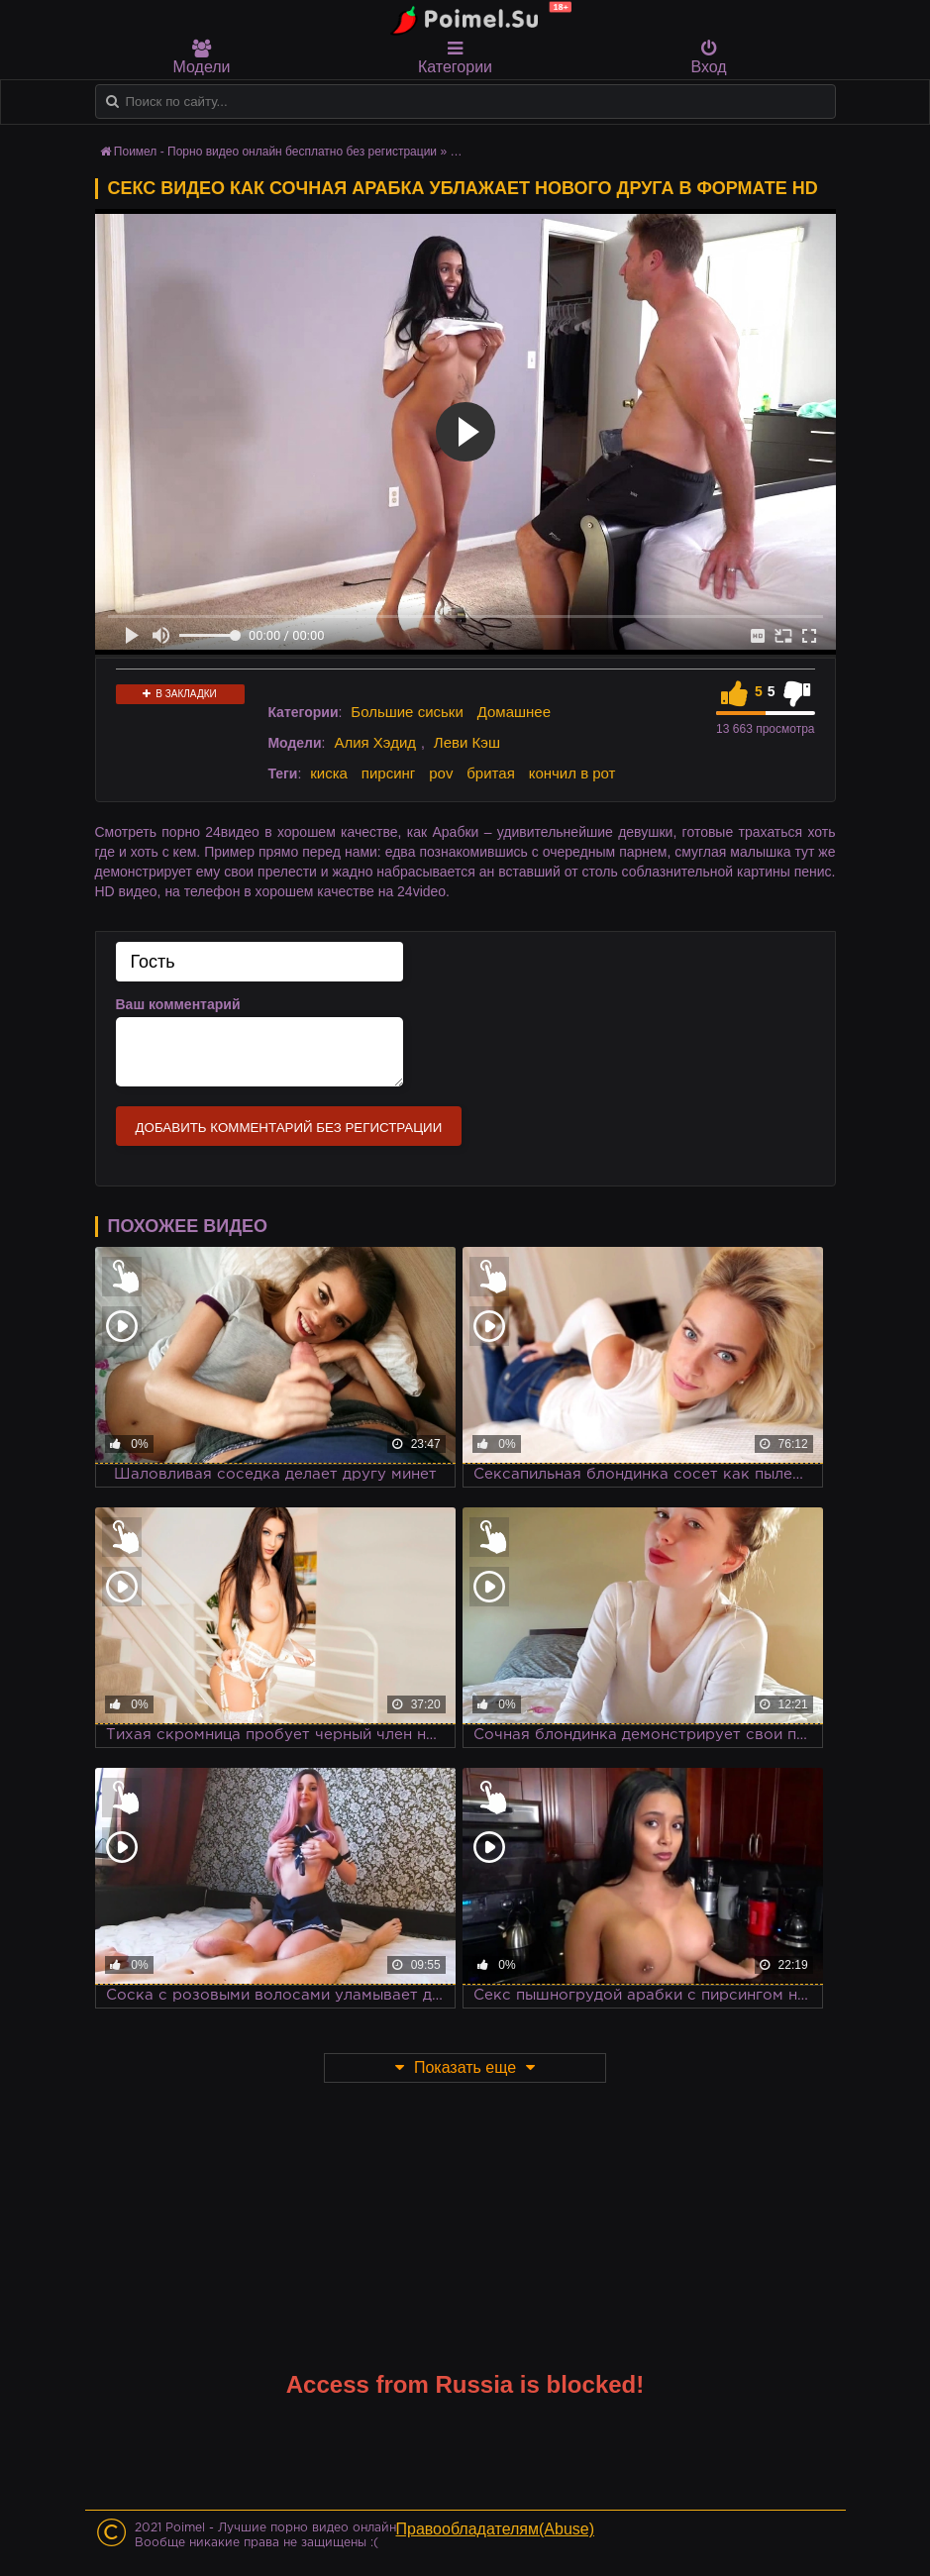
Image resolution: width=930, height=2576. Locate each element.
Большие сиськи (407, 711)
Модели (202, 57)
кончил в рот (572, 773)
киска (329, 773)
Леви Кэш (467, 742)
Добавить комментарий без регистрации (289, 1127)
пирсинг (388, 773)
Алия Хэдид (375, 742)
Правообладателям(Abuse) (495, 2529)
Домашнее (514, 711)
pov (441, 773)
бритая (490, 773)
